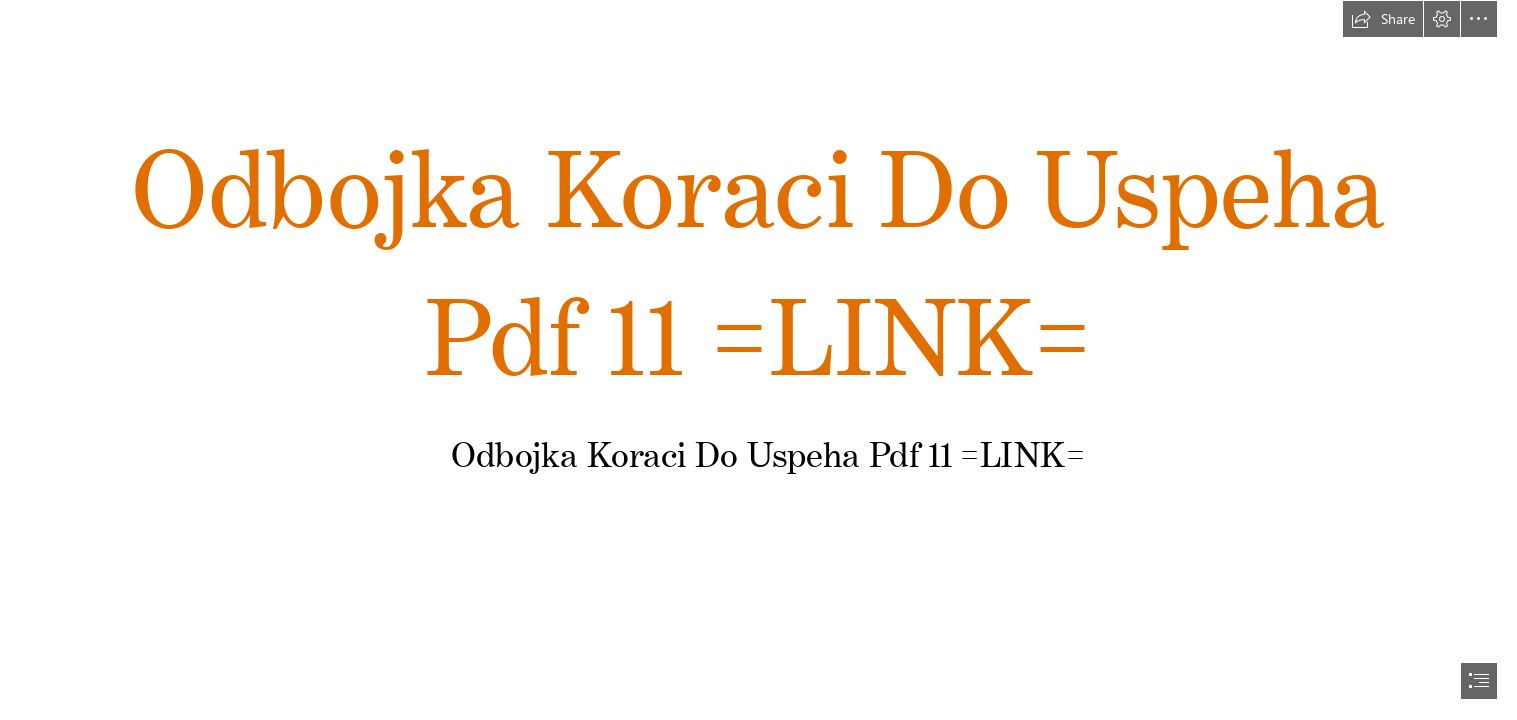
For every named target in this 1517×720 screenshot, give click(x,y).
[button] (1383, 19)
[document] (758, 360)
